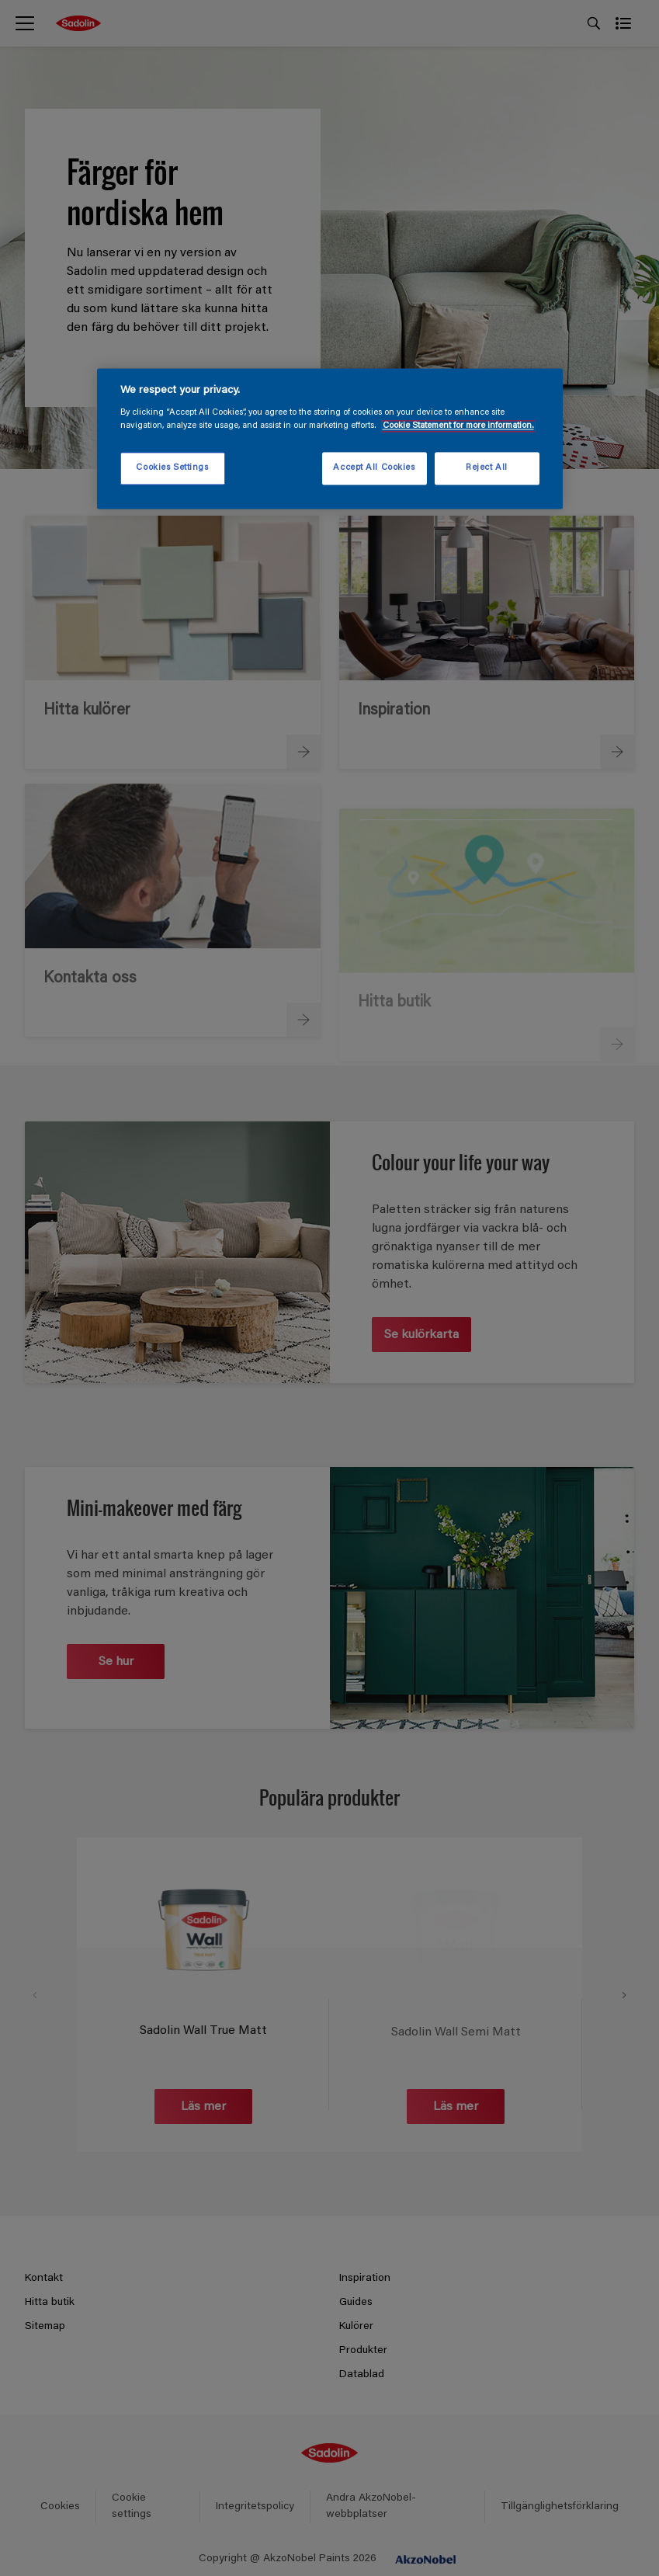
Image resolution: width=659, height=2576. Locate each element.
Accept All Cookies (373, 468)
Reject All (487, 468)
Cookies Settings (172, 468)
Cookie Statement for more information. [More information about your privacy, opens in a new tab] (458, 426)
